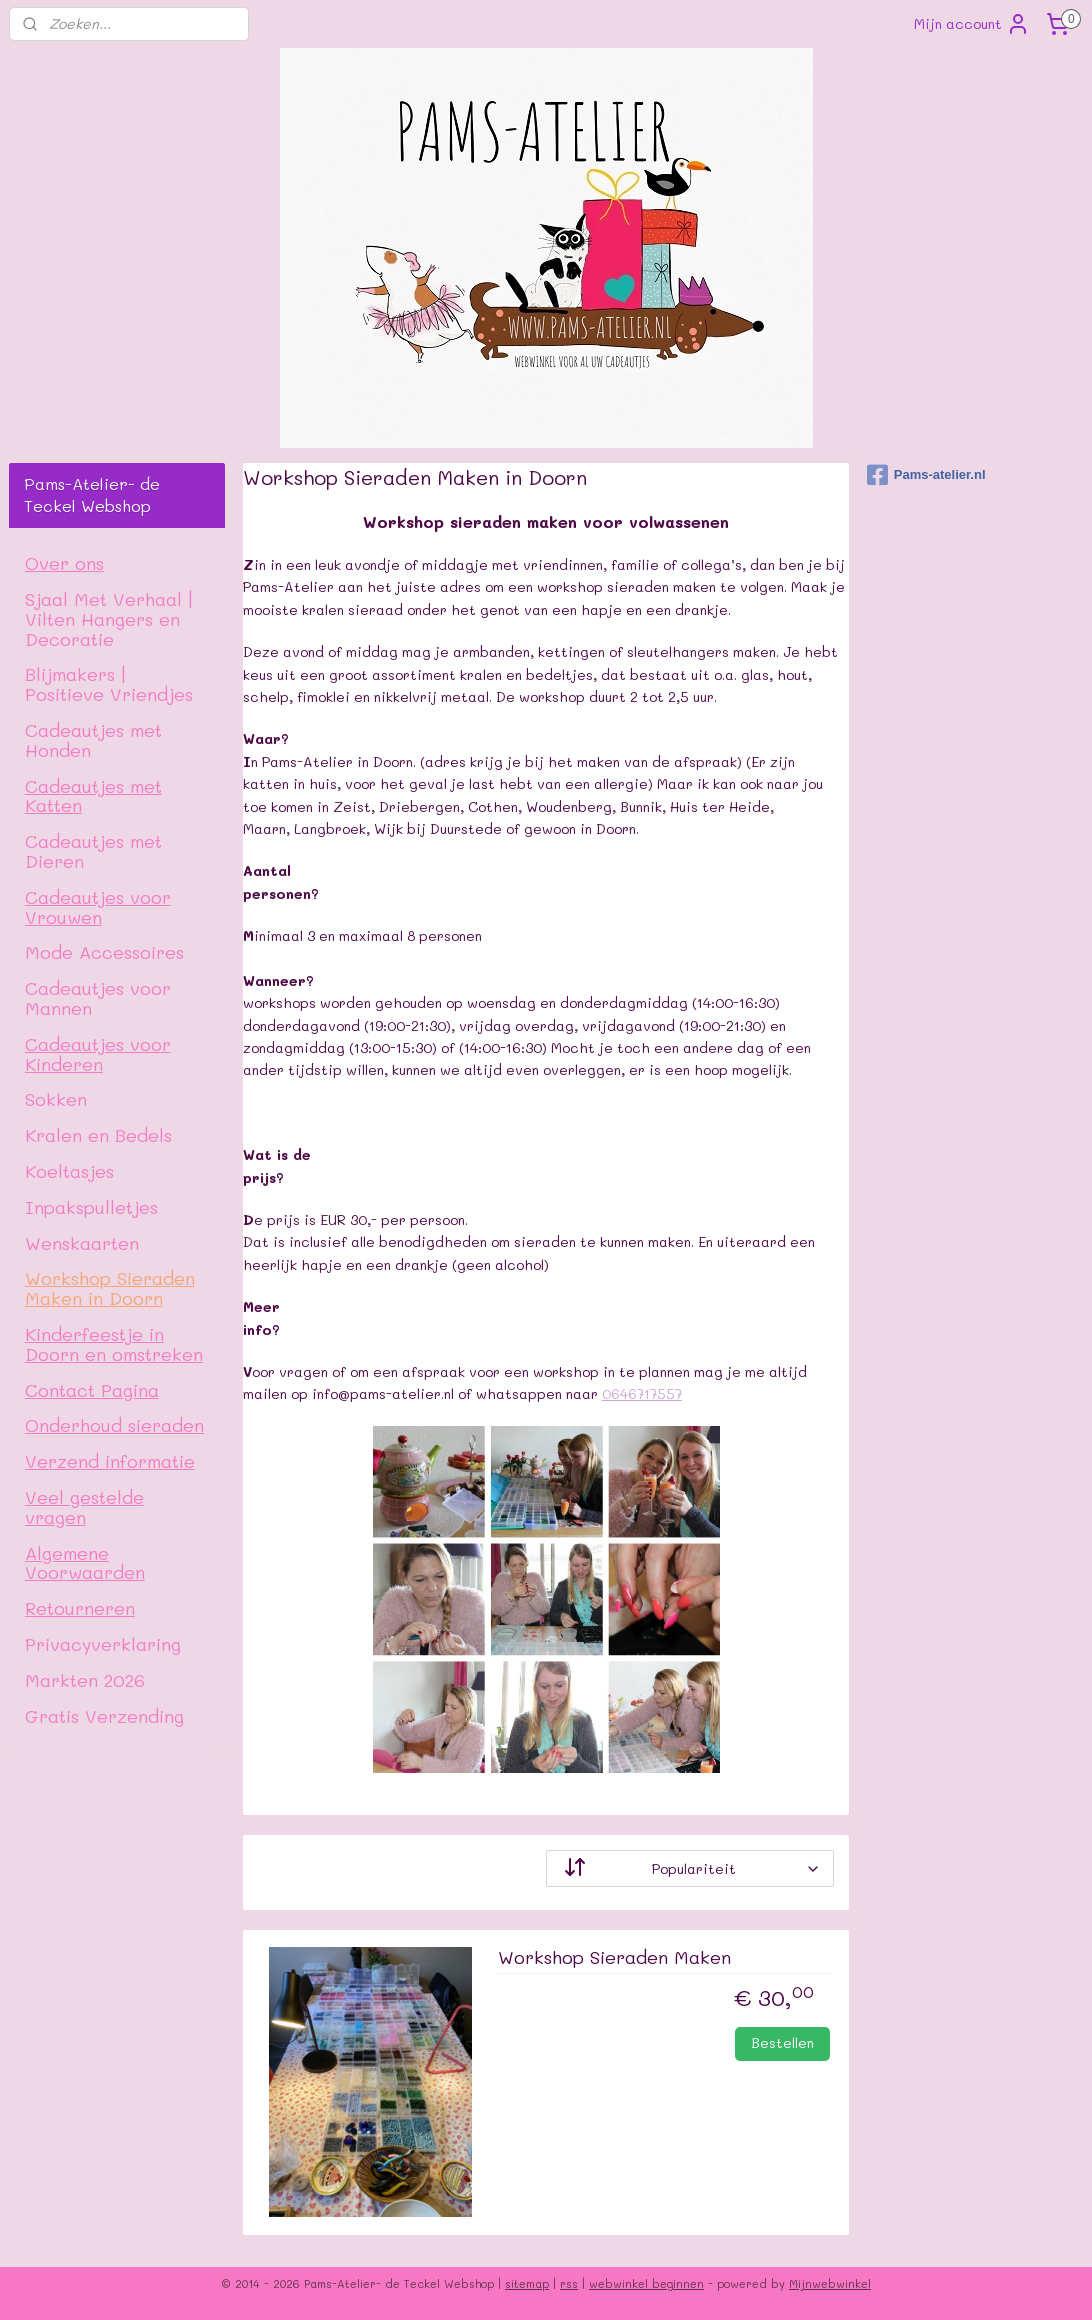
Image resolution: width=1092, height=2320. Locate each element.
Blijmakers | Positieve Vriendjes (109, 683)
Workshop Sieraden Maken (614, 1958)
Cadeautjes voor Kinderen (98, 1053)
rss (569, 2283)
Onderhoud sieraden (114, 1424)
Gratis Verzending (104, 1715)
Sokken (56, 1098)
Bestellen (782, 2042)
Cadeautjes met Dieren (93, 850)
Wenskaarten (82, 1242)
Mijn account (972, 24)
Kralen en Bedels (98, 1134)
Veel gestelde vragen (84, 1506)
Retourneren (80, 1607)
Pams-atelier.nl (926, 475)
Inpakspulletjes (91, 1206)
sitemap (527, 2283)
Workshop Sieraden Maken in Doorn (110, 1287)
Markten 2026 (85, 1679)
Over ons (64, 562)
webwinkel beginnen (646, 2283)
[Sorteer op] (690, 1868)
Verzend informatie (110, 1460)
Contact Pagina (92, 1389)
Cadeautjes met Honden (93, 739)
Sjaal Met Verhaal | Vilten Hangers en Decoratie (109, 618)
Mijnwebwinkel (830, 2283)
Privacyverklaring (103, 1643)
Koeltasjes (69, 1170)
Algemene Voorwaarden (85, 1562)
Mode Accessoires (104, 951)
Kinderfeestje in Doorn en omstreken (114, 1343)
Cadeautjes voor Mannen (98, 997)
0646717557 (642, 1393)
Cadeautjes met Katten (93, 795)
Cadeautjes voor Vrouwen (98, 906)
